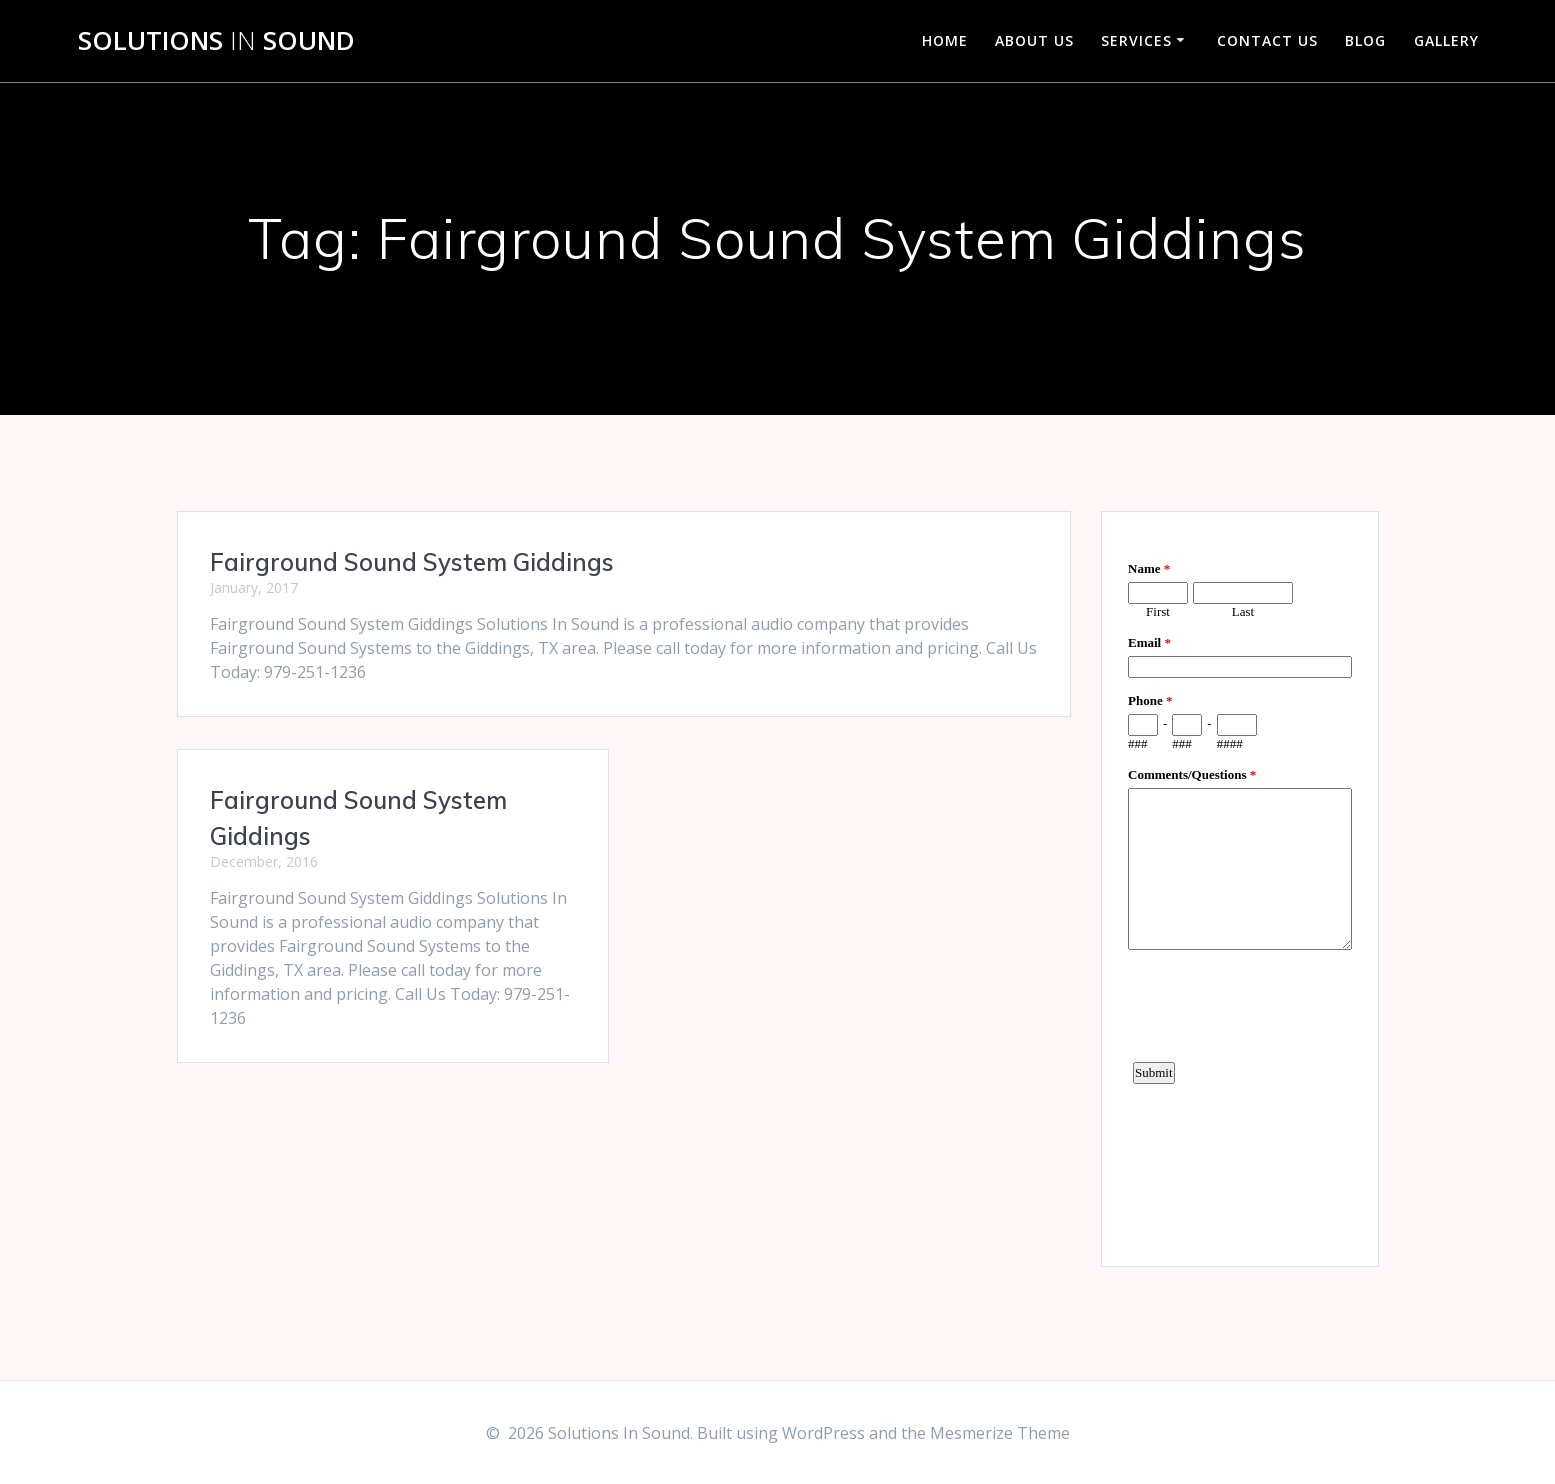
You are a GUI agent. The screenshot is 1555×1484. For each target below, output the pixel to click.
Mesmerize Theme (1000, 1433)
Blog (1365, 40)
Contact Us (1267, 40)
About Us (1034, 40)
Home (945, 40)
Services (1136, 40)
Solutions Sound (216, 41)
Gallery (1446, 40)
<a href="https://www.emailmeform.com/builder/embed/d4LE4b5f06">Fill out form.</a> (1240, 886)
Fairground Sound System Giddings (412, 562)
